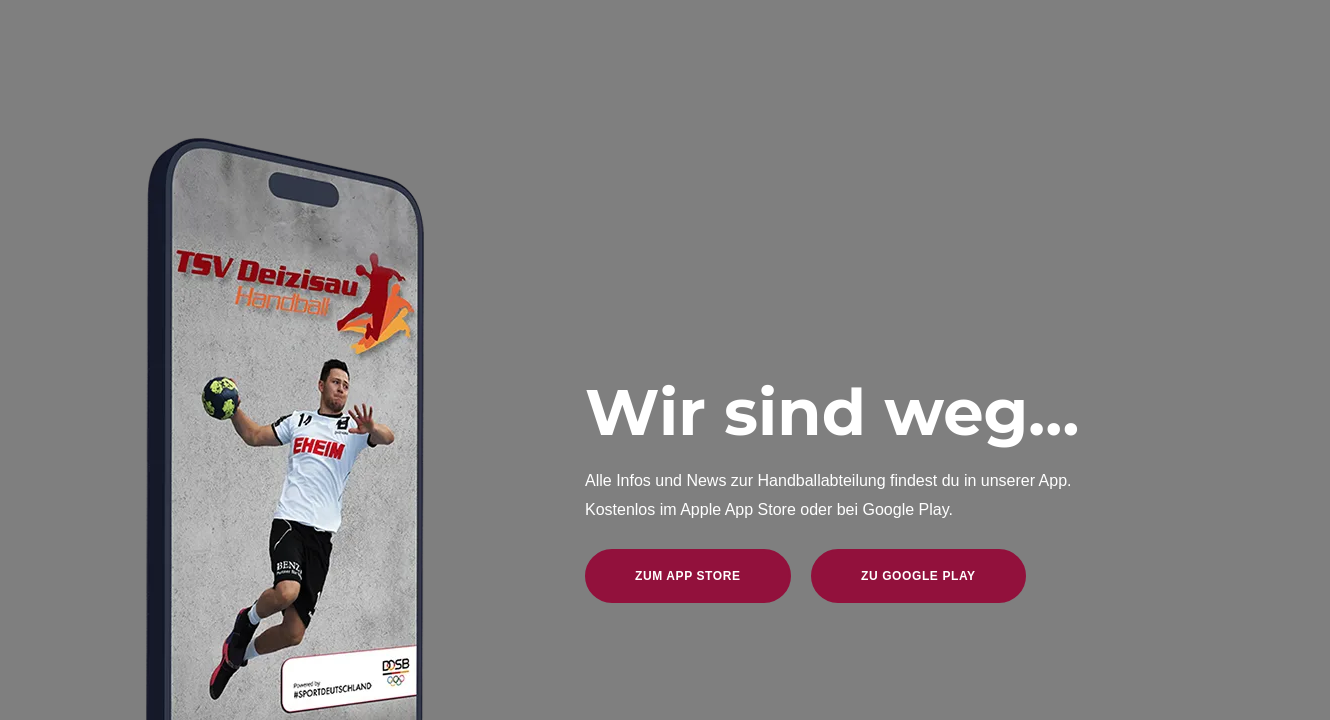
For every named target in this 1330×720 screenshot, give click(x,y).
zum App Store (688, 576)
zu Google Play (918, 576)
